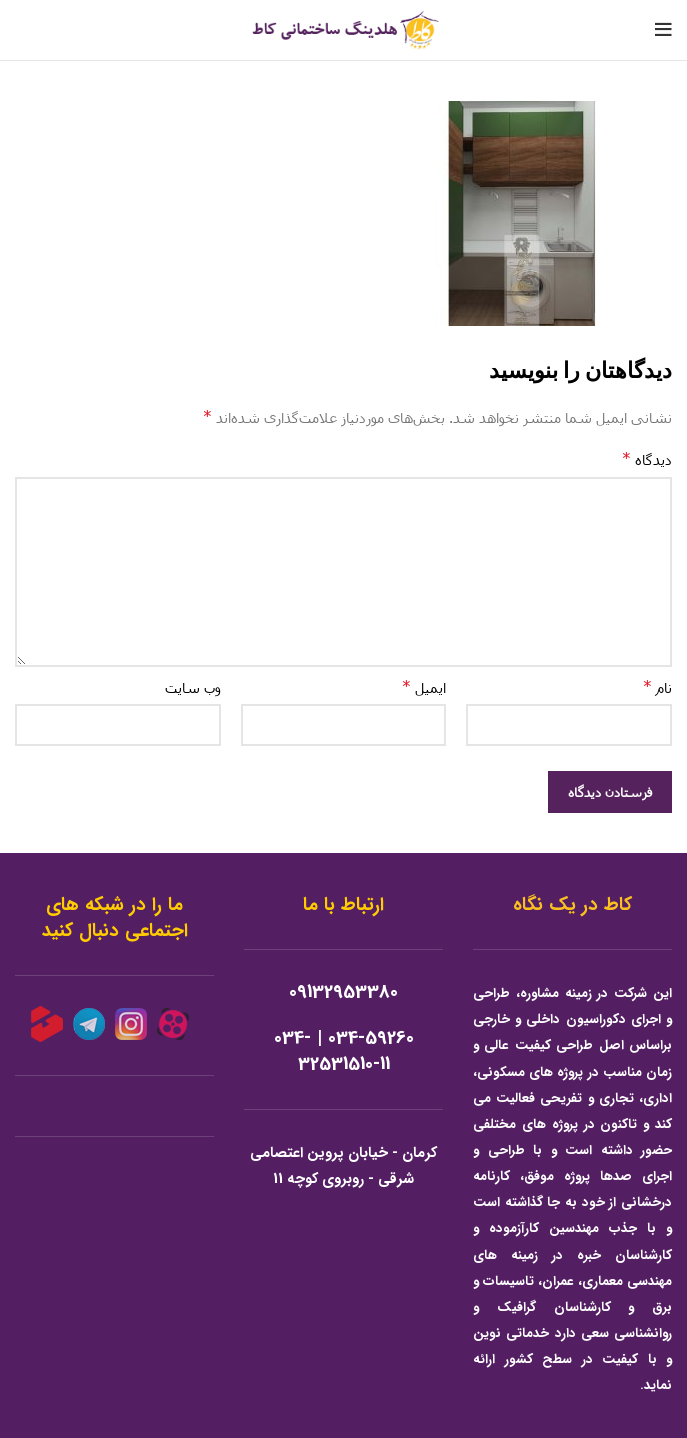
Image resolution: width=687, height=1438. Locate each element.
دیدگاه (647, 458)
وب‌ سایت (193, 687)
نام (657, 686)
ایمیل (424, 686)
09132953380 (343, 992)
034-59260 (371, 1038)
